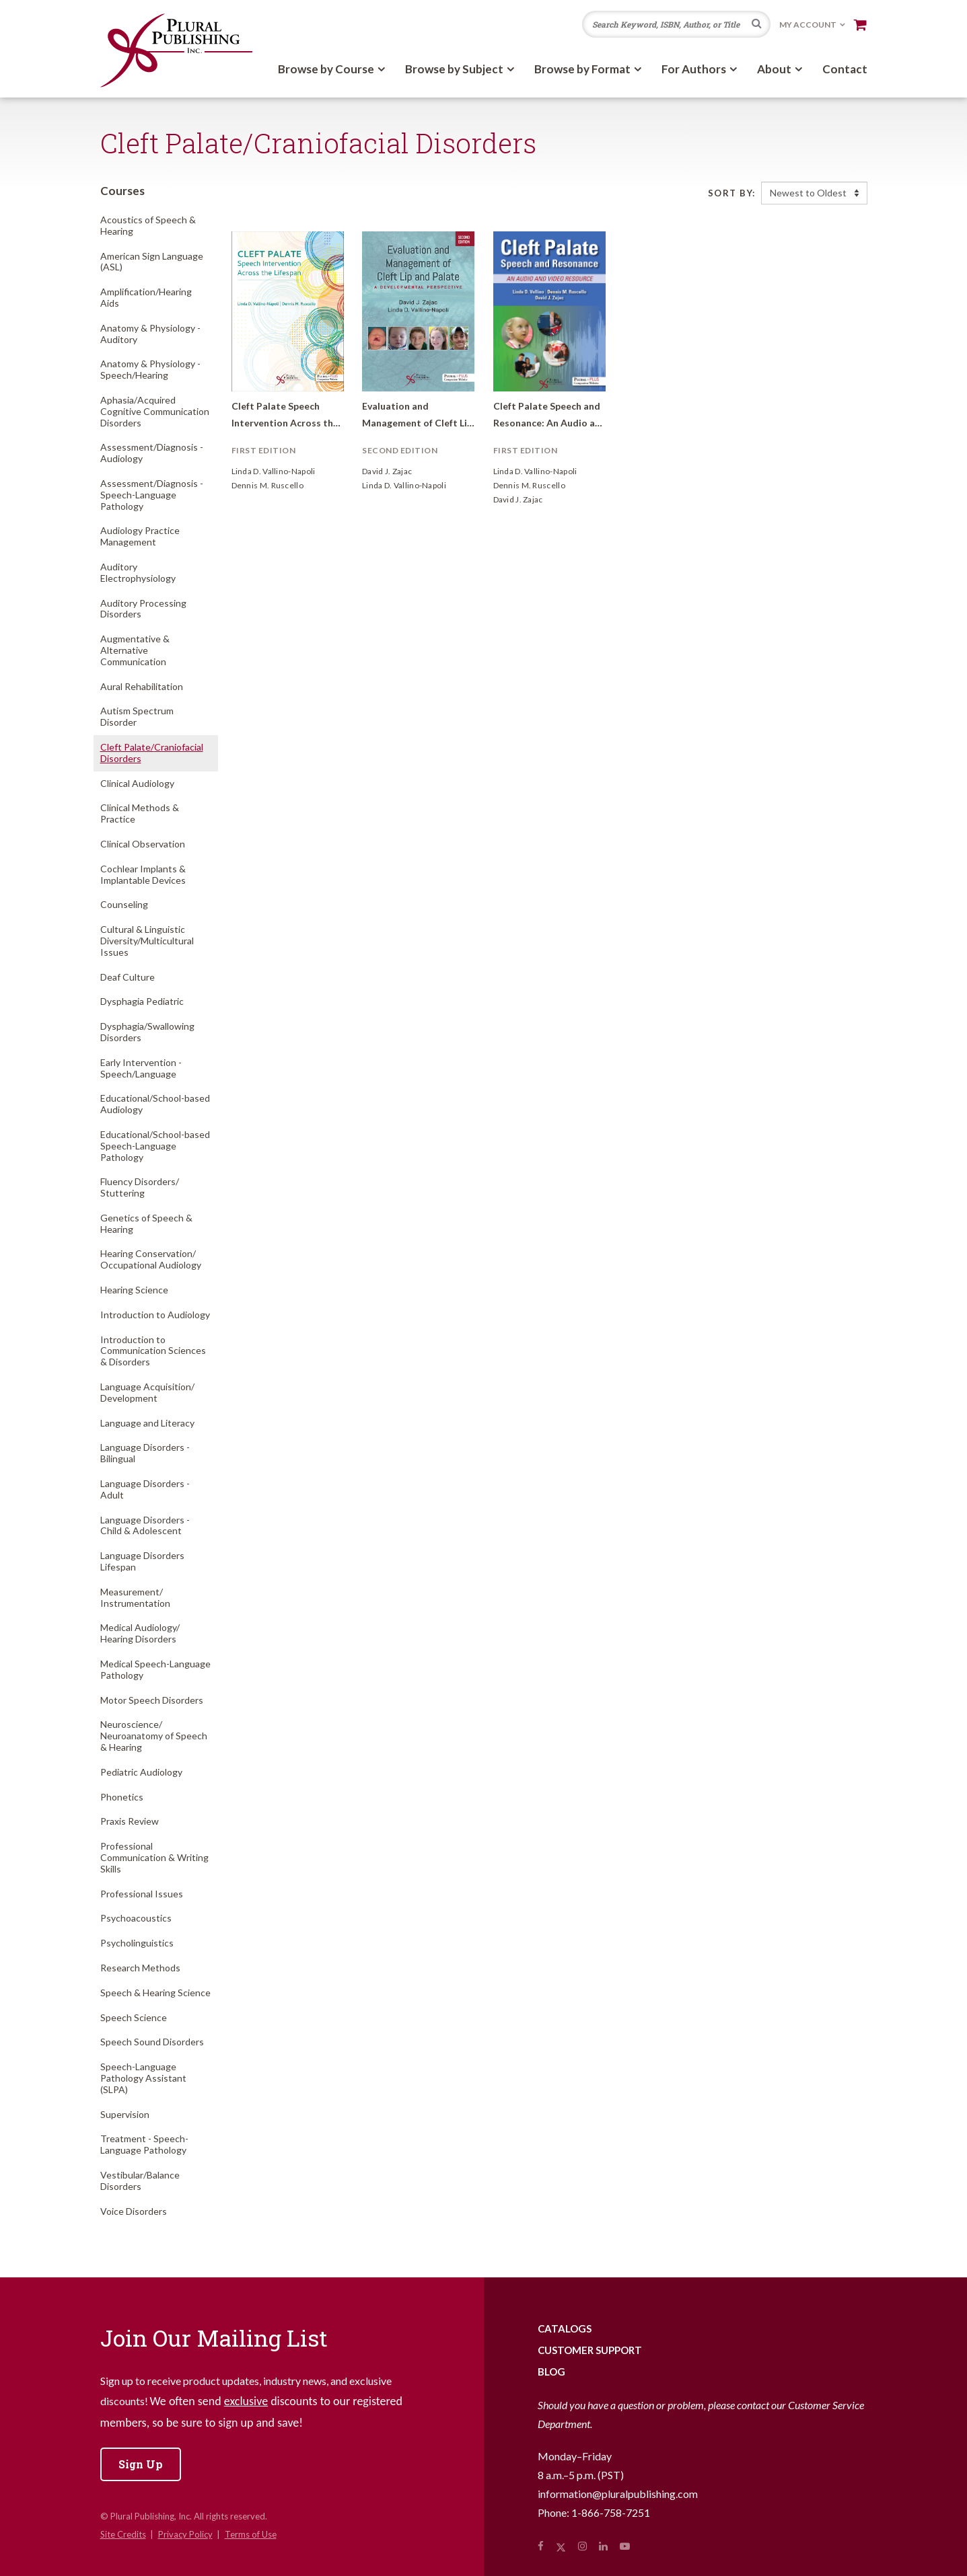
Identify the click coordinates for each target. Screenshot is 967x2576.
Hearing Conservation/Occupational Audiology (150, 1259)
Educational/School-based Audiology (155, 1103)
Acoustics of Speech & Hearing (148, 225)
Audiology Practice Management (140, 536)
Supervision (124, 2114)
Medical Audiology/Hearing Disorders (140, 1633)
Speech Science (133, 2017)
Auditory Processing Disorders (143, 608)
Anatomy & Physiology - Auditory (150, 333)
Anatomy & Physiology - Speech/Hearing (150, 369)
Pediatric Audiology (141, 1772)
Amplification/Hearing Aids (146, 297)
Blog (551, 2371)
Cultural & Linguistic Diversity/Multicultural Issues (147, 940)
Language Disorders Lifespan (142, 1561)
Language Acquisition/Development (147, 1392)
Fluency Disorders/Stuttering (139, 1187)
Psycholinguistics (137, 1942)
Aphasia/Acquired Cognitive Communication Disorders (154, 411)
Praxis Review (129, 1821)
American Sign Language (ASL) (151, 261)
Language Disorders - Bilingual (145, 1452)
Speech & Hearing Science (155, 1992)
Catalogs (565, 2328)
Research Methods (140, 1967)
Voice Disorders (133, 2211)
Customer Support (590, 2350)
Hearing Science (134, 1289)
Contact (844, 69)
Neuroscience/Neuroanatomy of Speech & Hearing (153, 1735)
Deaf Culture (127, 977)
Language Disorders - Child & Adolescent (145, 1525)
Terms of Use (251, 2534)
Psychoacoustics (136, 1918)
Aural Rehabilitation (141, 686)
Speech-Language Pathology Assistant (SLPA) (143, 2078)
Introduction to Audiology (155, 1314)
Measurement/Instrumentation (135, 1597)
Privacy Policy (185, 2534)
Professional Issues (141, 1893)
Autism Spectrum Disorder (137, 716)
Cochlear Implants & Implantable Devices (143, 874)
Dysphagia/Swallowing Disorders (147, 1031)
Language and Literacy (147, 1423)
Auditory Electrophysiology (138, 572)
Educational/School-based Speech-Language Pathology (155, 1146)
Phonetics (121, 1797)
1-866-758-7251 (610, 2512)
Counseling (124, 904)
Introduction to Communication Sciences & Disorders (153, 1351)
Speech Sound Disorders (152, 2041)
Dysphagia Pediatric (142, 1001)
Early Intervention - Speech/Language (141, 1068)
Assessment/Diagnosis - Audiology (151, 452)
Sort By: (732, 193)
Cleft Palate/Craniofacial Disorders (151, 752)
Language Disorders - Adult (145, 1489)
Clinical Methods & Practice (139, 813)
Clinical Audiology (137, 783)
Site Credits (123, 2534)
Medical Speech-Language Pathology (155, 1669)
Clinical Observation (142, 843)
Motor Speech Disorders (151, 1700)
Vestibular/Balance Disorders (140, 2180)
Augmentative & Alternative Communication (135, 650)
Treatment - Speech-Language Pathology (144, 2144)
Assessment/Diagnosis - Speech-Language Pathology (151, 495)
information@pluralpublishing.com (618, 2493)
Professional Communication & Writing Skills (154, 1857)
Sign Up (140, 2464)
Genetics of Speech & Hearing (146, 1223)
